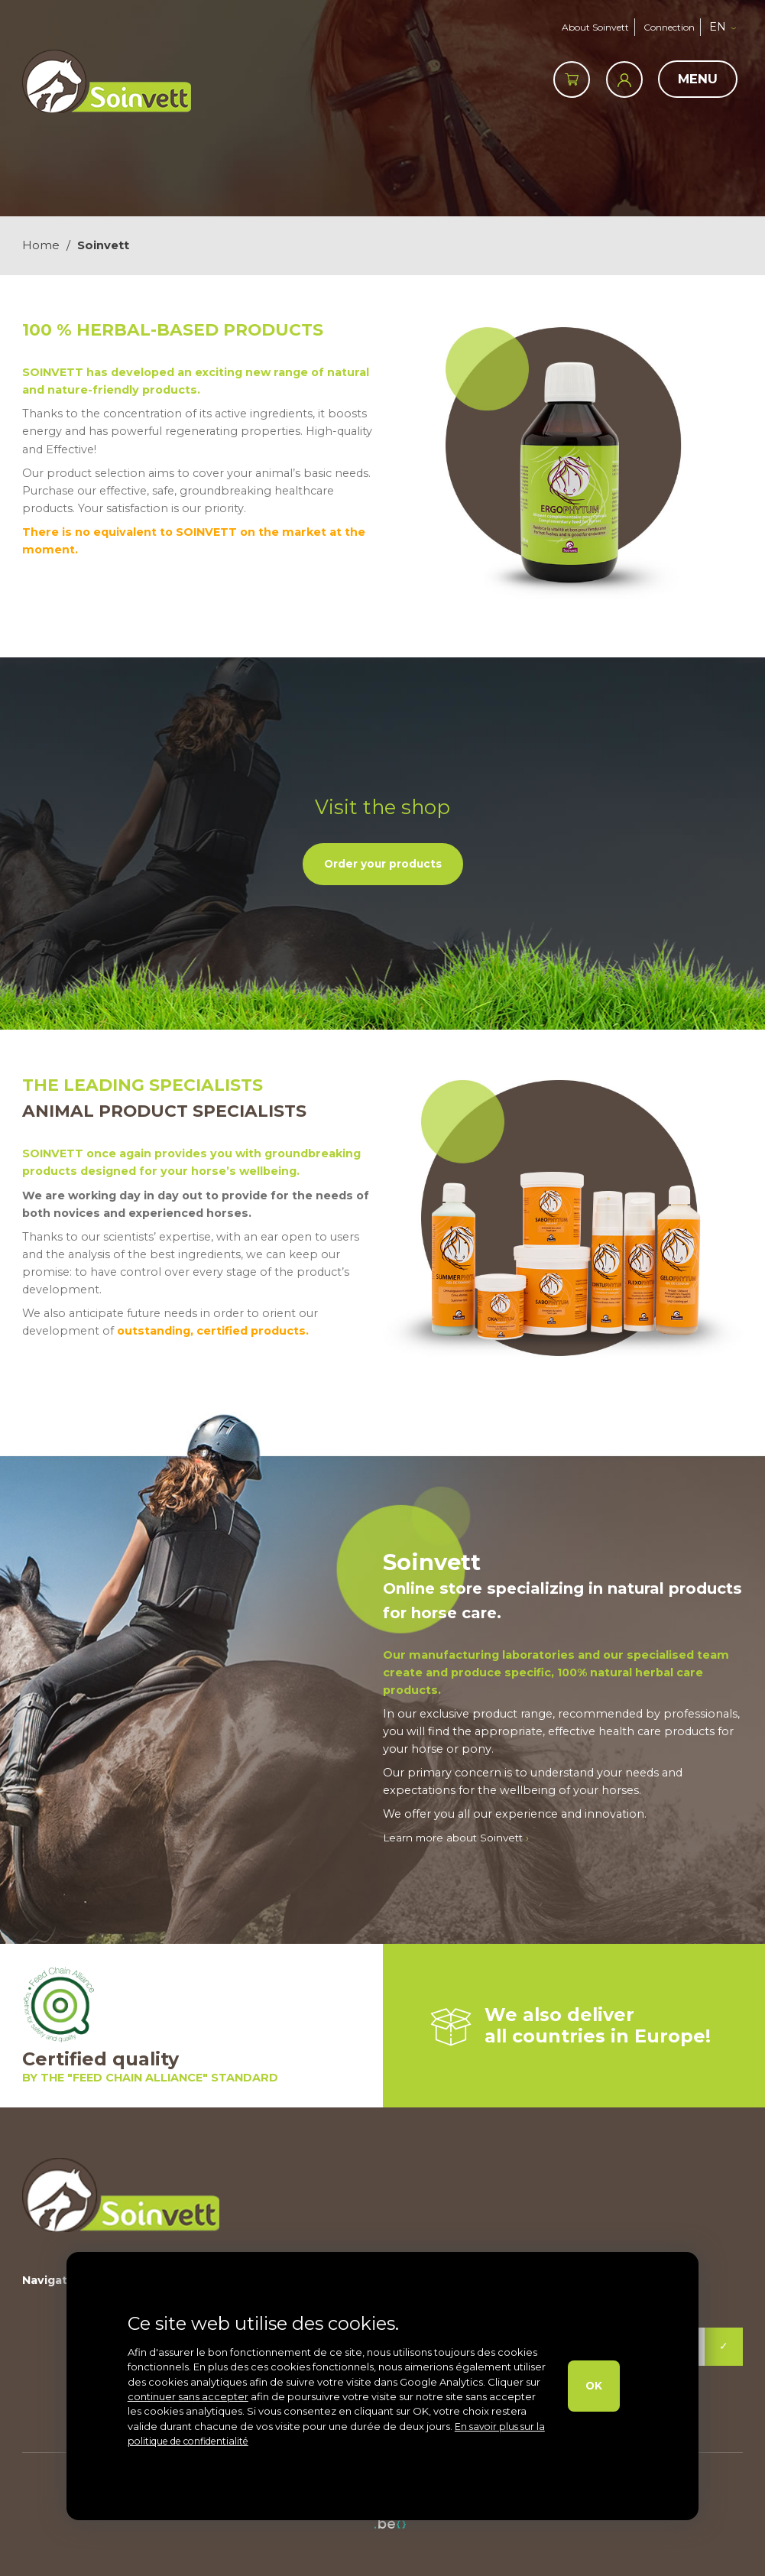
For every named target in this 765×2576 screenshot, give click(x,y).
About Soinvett (587, 26)
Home (41, 244)
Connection (669, 26)
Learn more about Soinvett (462, 1837)
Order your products (382, 863)
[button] (730, 26)
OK (592, 2386)
